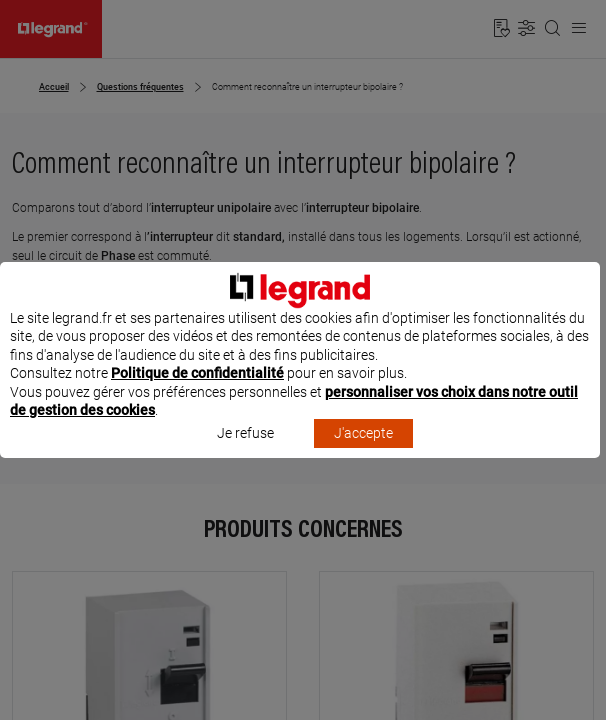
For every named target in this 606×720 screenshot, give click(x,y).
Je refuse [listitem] (245, 452)
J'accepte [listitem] (363, 452)
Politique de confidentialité (197, 392)
